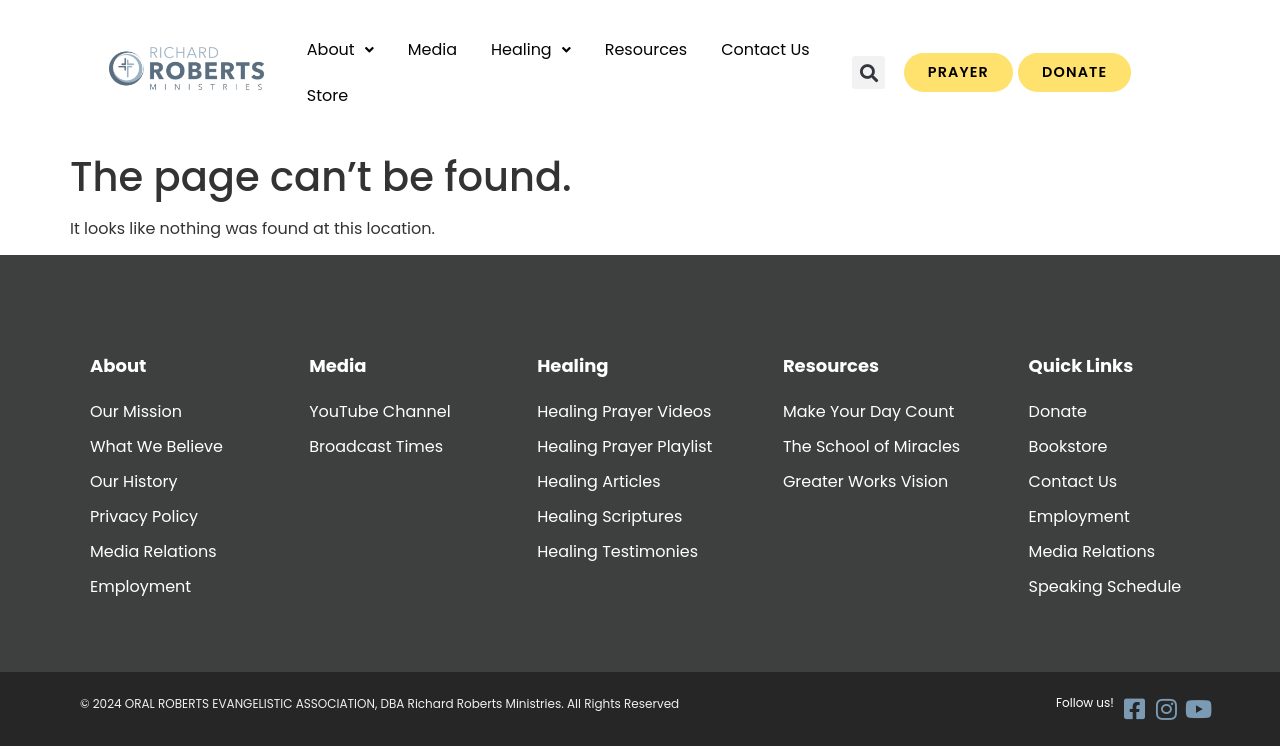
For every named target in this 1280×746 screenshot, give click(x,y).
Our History (133, 481)
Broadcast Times (376, 446)
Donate (1058, 411)
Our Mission (136, 411)
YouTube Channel (379, 411)
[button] (340, 50)
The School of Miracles (871, 446)
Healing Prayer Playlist (624, 446)
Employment (140, 586)
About (340, 49)
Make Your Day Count (868, 411)
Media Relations (153, 551)
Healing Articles (598, 481)
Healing (531, 49)
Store (327, 95)
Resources (646, 49)
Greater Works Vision (865, 481)
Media (432, 49)
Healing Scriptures (609, 516)
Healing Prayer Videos (624, 411)
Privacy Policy (144, 516)
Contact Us (765, 49)
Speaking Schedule (1105, 586)
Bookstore (1068, 446)
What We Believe (156, 446)
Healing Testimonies (617, 551)
